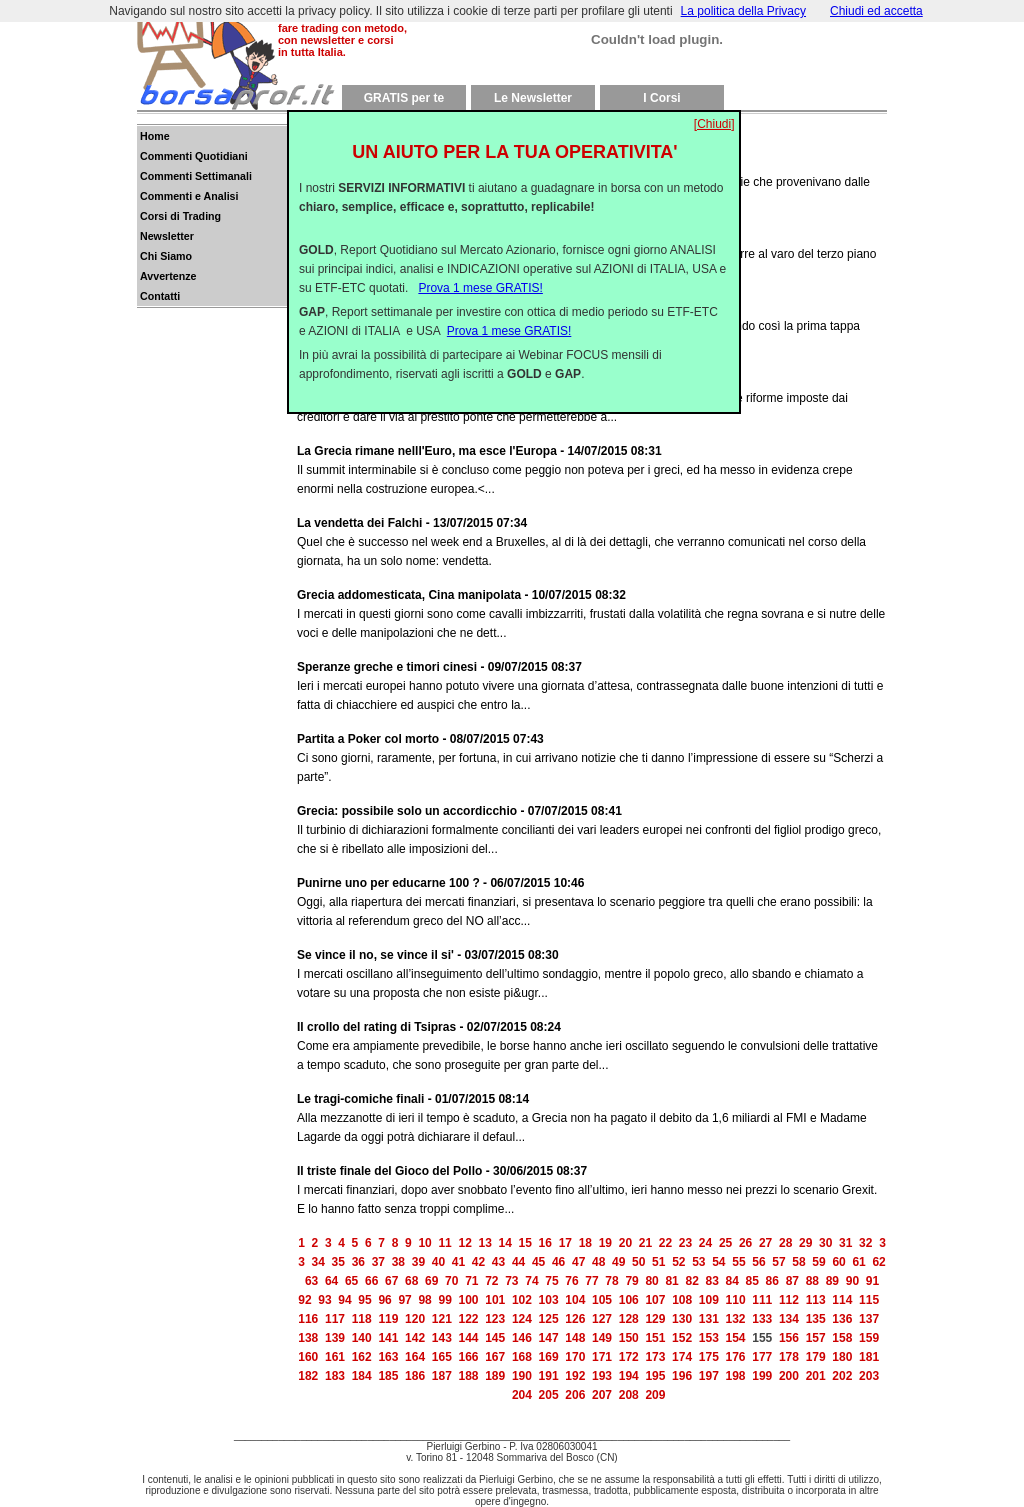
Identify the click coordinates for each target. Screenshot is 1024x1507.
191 (549, 1376)
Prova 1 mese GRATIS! (480, 272)
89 (832, 1281)
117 (335, 1319)
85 (752, 1281)
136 (842, 1319)
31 (845, 1243)
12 (464, 1243)
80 (651, 1281)
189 (495, 1376)
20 (625, 1243)
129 (655, 1319)
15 (525, 1243)
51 (658, 1262)
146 (522, 1338)
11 (444, 1243)
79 (631, 1281)
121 (442, 1319)
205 (549, 1395)
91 (872, 1281)
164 (415, 1357)
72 (491, 1281)
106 (629, 1300)
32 (865, 1243)
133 (762, 1319)
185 (388, 1376)
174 (682, 1357)
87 (792, 1281)
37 (378, 1262)
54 (718, 1262)
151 (655, 1338)
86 (772, 1281)
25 (725, 1243)
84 (732, 1281)
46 (558, 1262)
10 (424, 1243)
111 (762, 1300)
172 (629, 1357)
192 (575, 1376)
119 (388, 1319)
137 (869, 1319)
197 (709, 1376)
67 (391, 1281)
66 (371, 1281)
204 (522, 1395)
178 (789, 1357)
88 (812, 1281)
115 (869, 1300)
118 (362, 1319)
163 (388, 1357)
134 (789, 1319)
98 (424, 1300)
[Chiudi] (714, 108)
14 (505, 1243)
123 (495, 1319)
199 (762, 1376)
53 (698, 1262)
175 (709, 1357)
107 (655, 1300)
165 (442, 1357)
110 (736, 1300)
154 (736, 1338)
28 (785, 1243)
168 (522, 1357)
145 (495, 1338)
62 (878, 1262)
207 (602, 1395)
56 (758, 1262)
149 (602, 1338)
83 (712, 1281)
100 (469, 1300)
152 (682, 1338)
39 (418, 1262)
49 (618, 1262)
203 (869, 1376)
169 (549, 1357)
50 (638, 1262)
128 (629, 1319)
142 (415, 1338)
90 (852, 1281)
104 (575, 1300)
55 (738, 1262)
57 (778, 1262)
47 (578, 1262)
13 (485, 1243)
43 (498, 1262)
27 (765, 1243)
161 (335, 1357)
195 (655, 1376)
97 (404, 1300)
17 (565, 1243)
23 (685, 1243)
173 (655, 1357)
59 (818, 1262)
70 (451, 1281)
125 (549, 1319)
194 (629, 1376)
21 (645, 1243)
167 (495, 1357)
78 (611, 1281)
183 (335, 1376)
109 (709, 1300)
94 (344, 1300)
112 (789, 1300)
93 (324, 1300)
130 (682, 1319)
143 (442, 1338)
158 (842, 1338)
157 (816, 1338)
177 (762, 1357)
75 (551, 1281)
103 (549, 1300)
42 (478, 1262)
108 (682, 1300)
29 (805, 1243)
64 (331, 1281)
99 (444, 1300)
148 (575, 1338)
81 (671, 1281)
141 (388, 1338)
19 (605, 1243)
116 (308, 1319)
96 (384, 1300)
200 (789, 1376)
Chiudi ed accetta (876, 11)
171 (602, 1357)
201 (816, 1376)
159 (869, 1338)
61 (858, 1262)
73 (511, 1281)
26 (745, 1243)
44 (518, 1262)
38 (398, 1262)
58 (798, 1262)
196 (682, 1376)
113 (816, 1300)
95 (364, 1300)
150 (629, 1338)
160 (308, 1357)
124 (522, 1319)
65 (351, 1281)
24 (705, 1243)
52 (678, 1262)
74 (531, 1281)
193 (602, 1376)
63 (311, 1281)
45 (538, 1262)
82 (691, 1281)
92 (304, 1300)
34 (318, 1262)
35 (338, 1262)
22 (665, 1243)
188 (468, 1376)
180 (842, 1357)
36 (358, 1262)
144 (468, 1338)
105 (602, 1300)
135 (816, 1319)
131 (709, 1319)
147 (549, 1338)
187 (442, 1376)
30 (825, 1243)
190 (522, 1376)
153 (709, 1338)
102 (522, 1300)
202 (842, 1376)
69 (431, 1281)
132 (736, 1319)
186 (415, 1376)
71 (471, 1281)
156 (789, 1338)
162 (362, 1357)
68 (411, 1281)
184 (362, 1376)
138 (308, 1338)
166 (468, 1357)
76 (571, 1281)
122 (468, 1319)
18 (585, 1243)
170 (575, 1357)
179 (816, 1357)
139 (335, 1338)
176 (736, 1357)
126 (575, 1319)
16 (545, 1243)
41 (458, 1262)
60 (838, 1262)
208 (629, 1395)
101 (495, 1300)
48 (598, 1262)
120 (415, 1319)
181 (869, 1357)
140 (362, 1338)
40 (438, 1262)
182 (308, 1376)
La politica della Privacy (743, 11)
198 (736, 1376)
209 (655, 1395)
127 (602, 1319)
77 (591, 1281)
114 (842, 1300)
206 (575, 1395)
